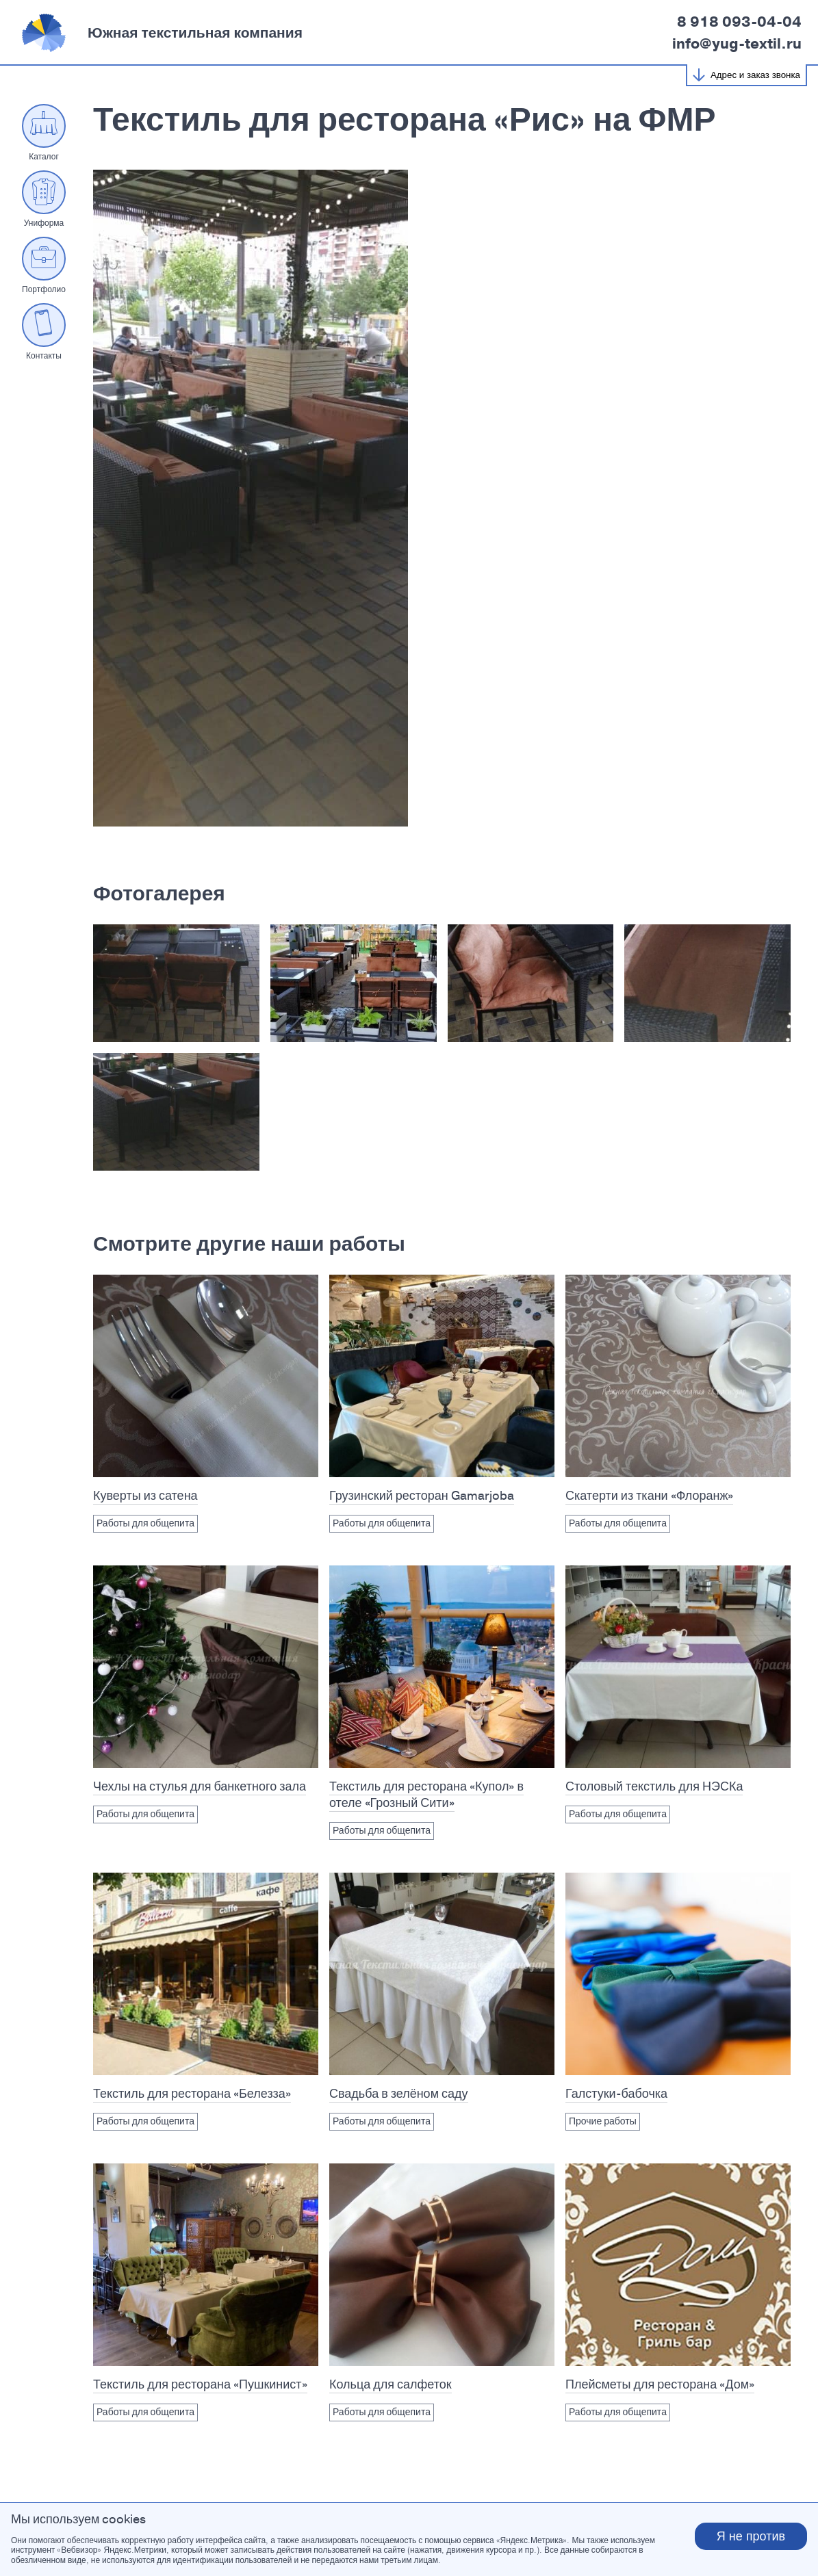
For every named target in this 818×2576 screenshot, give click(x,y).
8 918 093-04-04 (739, 21)
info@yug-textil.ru (737, 43)
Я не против (751, 2536)
